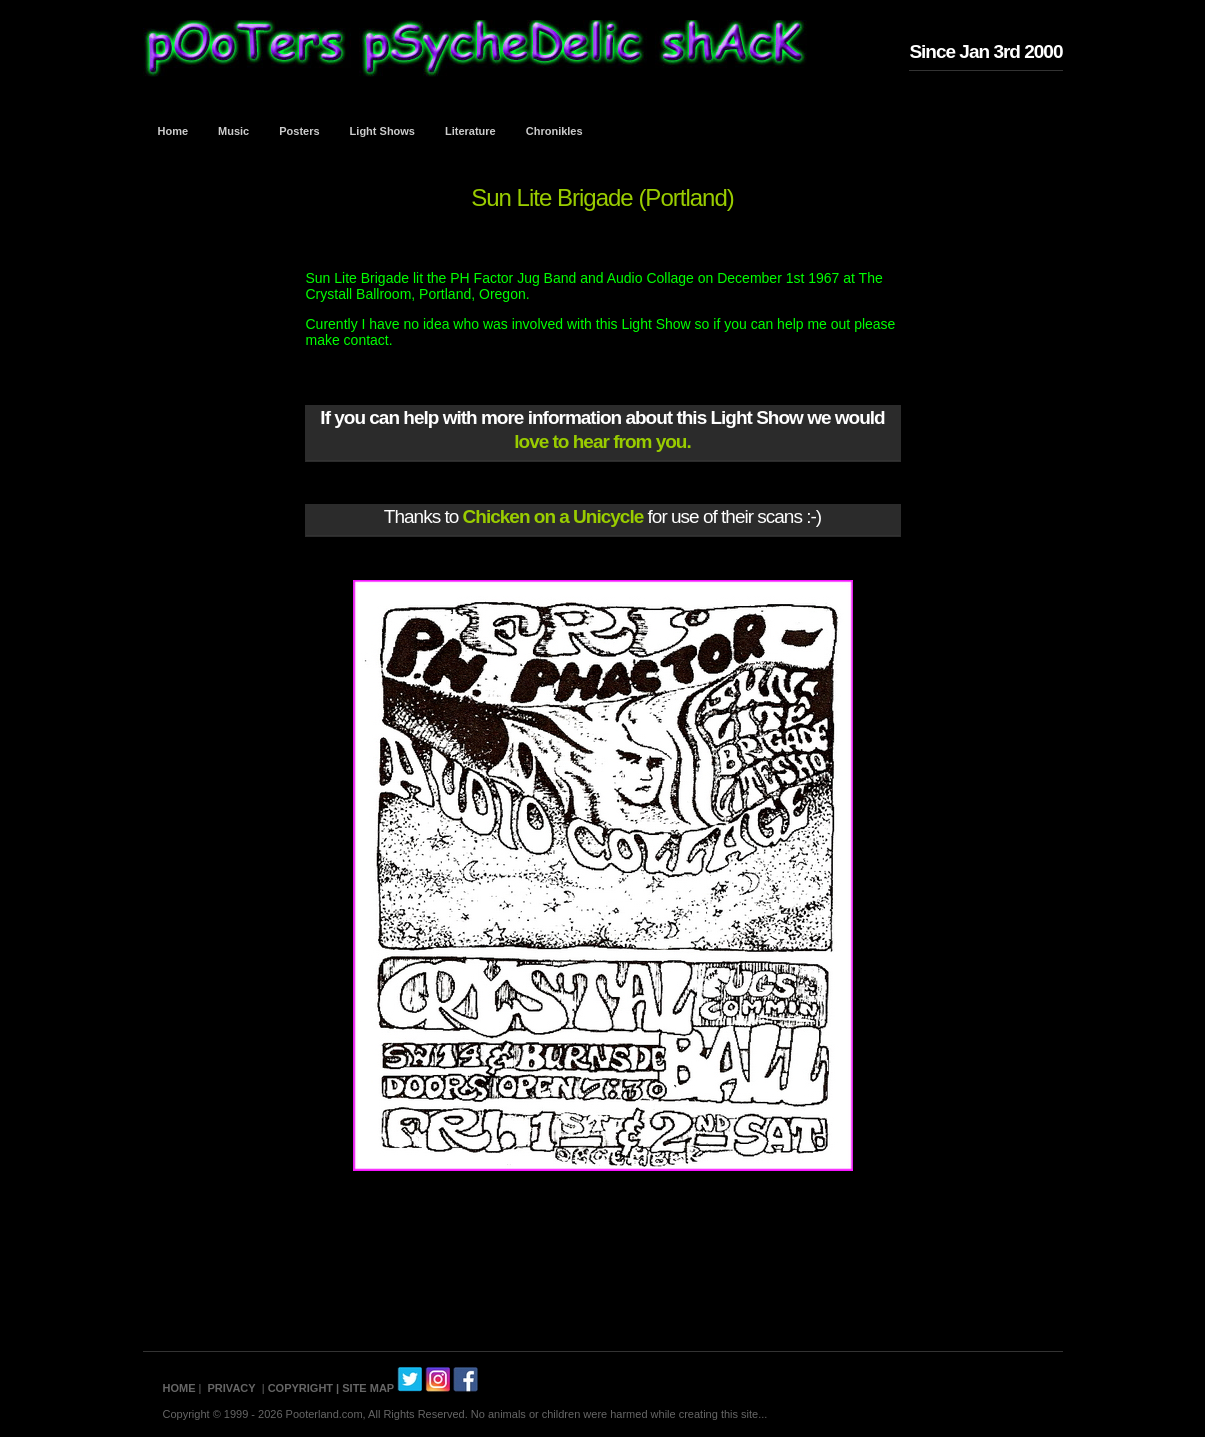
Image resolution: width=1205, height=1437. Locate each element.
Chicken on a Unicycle (553, 516)
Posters (299, 131)
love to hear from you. (602, 441)
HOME (179, 1388)
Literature (470, 131)
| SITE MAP (365, 1388)
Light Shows (382, 131)
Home (173, 131)
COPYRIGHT (300, 1388)
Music (233, 131)
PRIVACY (232, 1388)
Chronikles (554, 131)
